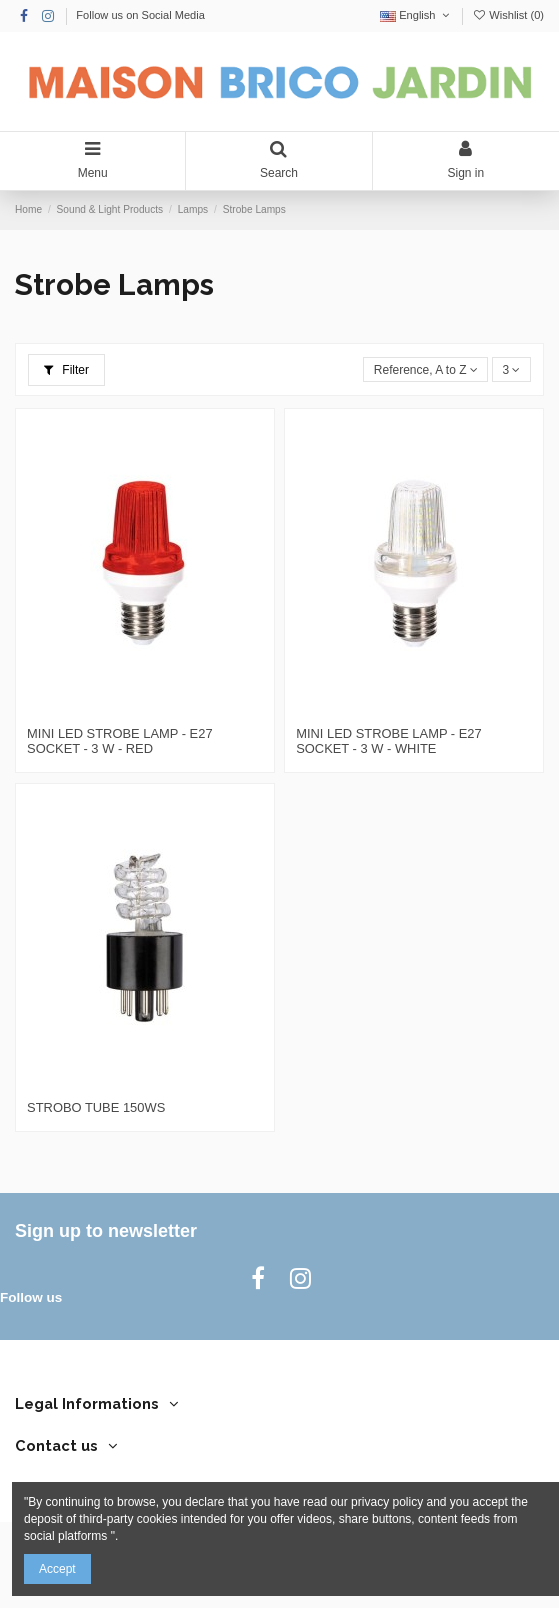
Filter (66, 370)
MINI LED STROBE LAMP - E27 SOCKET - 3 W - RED (120, 741)
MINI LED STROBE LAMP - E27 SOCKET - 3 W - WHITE (389, 741)
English (416, 15)
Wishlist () (508, 15)
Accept (57, 1569)
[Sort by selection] (425, 369)
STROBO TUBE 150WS (96, 1107)
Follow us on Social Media (140, 15)
